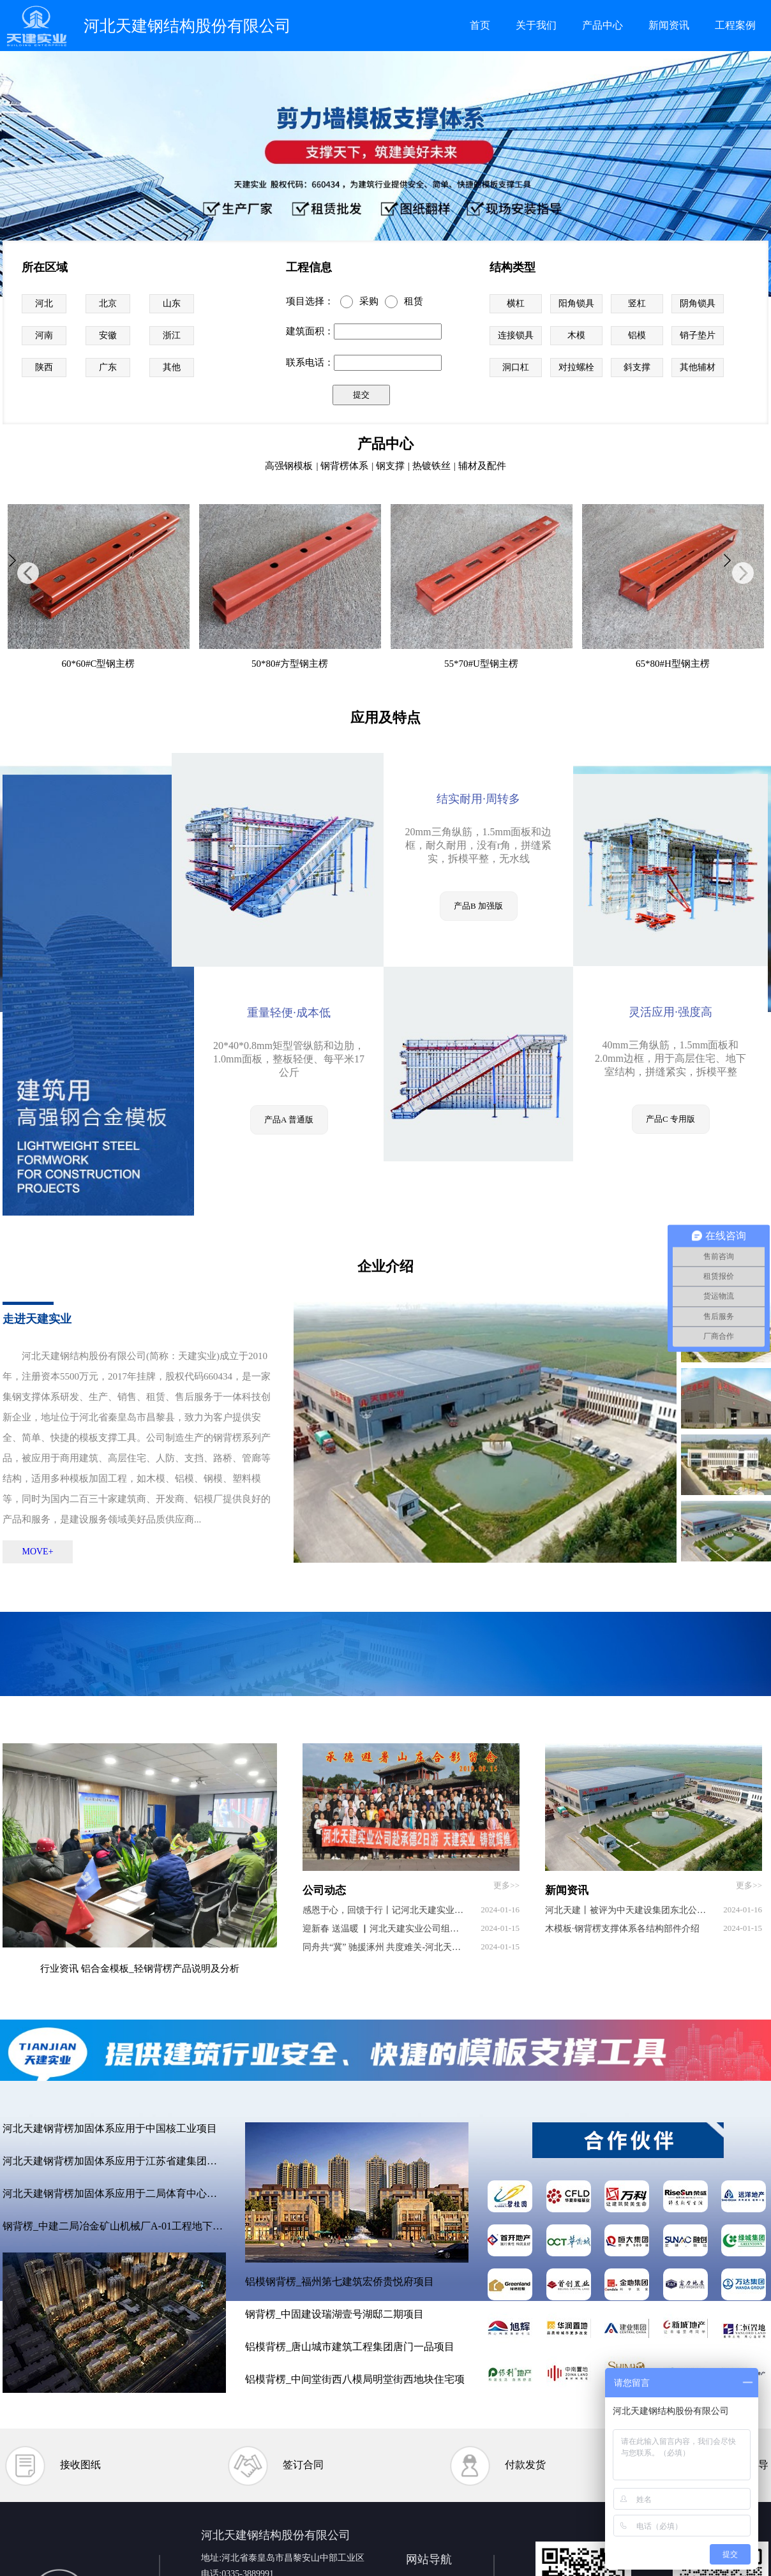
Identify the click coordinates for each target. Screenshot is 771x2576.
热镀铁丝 (431, 466)
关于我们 (536, 25)
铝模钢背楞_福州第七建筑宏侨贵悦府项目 (339, 2281)
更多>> (506, 1885)
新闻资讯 (668, 25)
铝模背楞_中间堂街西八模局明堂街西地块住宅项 (355, 2379)
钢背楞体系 (344, 466)
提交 (361, 394)
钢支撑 (390, 466)
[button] (28, 573)
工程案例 (735, 25)
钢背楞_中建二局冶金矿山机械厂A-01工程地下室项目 (114, 2226)
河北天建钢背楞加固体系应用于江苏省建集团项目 (114, 2160)
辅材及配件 (482, 466)
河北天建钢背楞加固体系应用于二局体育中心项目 (114, 2193)
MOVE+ (37, 1551)
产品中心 (602, 25)
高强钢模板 (289, 466)
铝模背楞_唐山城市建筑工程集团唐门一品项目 (349, 2346)
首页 (480, 25)
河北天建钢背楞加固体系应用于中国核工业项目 (110, 2128)
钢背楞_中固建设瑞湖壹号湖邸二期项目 (334, 2314)
